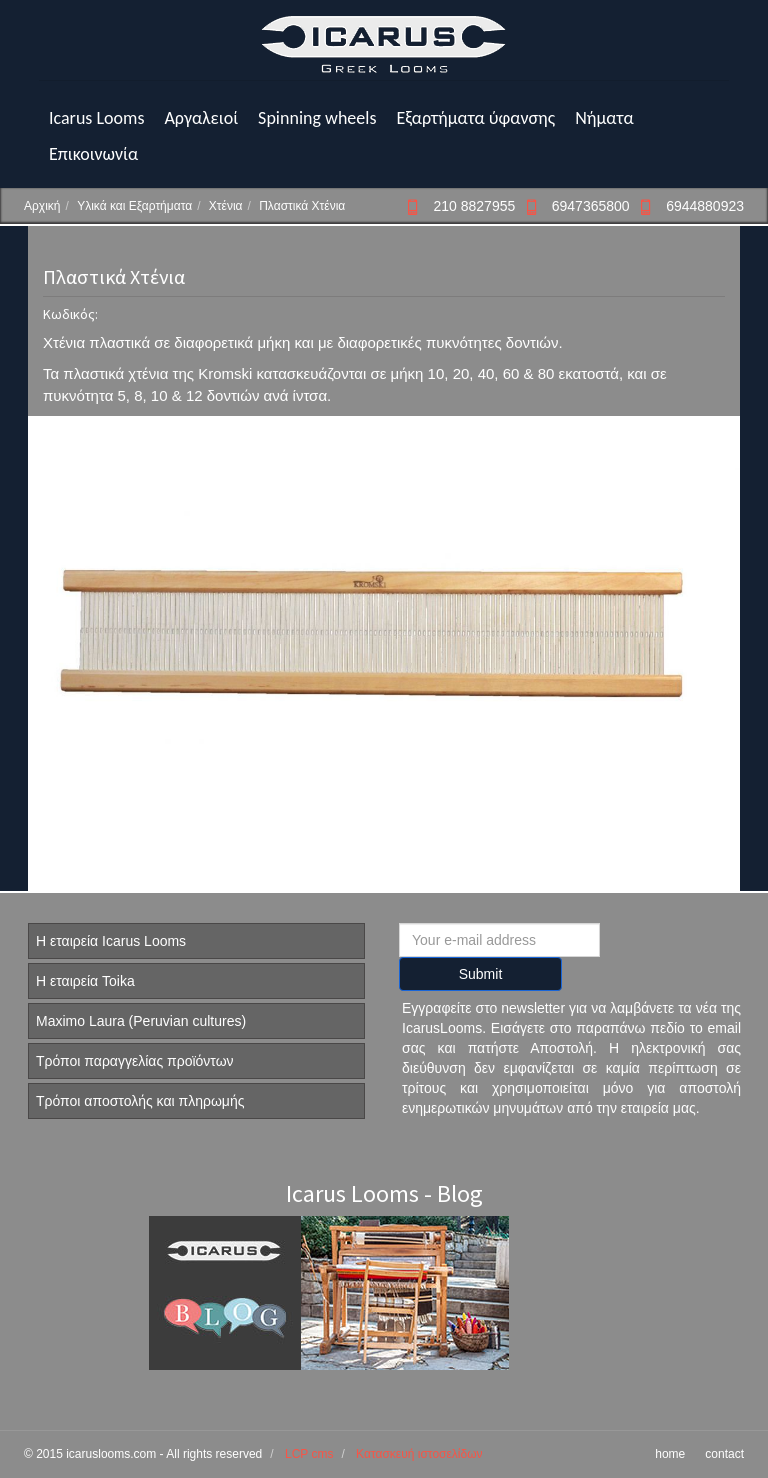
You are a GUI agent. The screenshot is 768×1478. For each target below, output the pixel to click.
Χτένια (226, 206)
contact (724, 1454)
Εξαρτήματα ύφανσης (475, 118)
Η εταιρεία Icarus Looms (111, 941)
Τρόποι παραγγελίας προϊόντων (135, 1061)
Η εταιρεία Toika (85, 981)
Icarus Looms (96, 118)
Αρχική (42, 206)
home (670, 1454)
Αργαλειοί (201, 118)
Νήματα (604, 118)
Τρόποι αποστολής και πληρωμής (140, 1101)
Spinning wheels (317, 118)
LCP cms (309, 1454)
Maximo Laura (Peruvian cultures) (141, 1021)
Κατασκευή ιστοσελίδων (419, 1454)
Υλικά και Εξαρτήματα (134, 206)
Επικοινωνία (93, 154)
